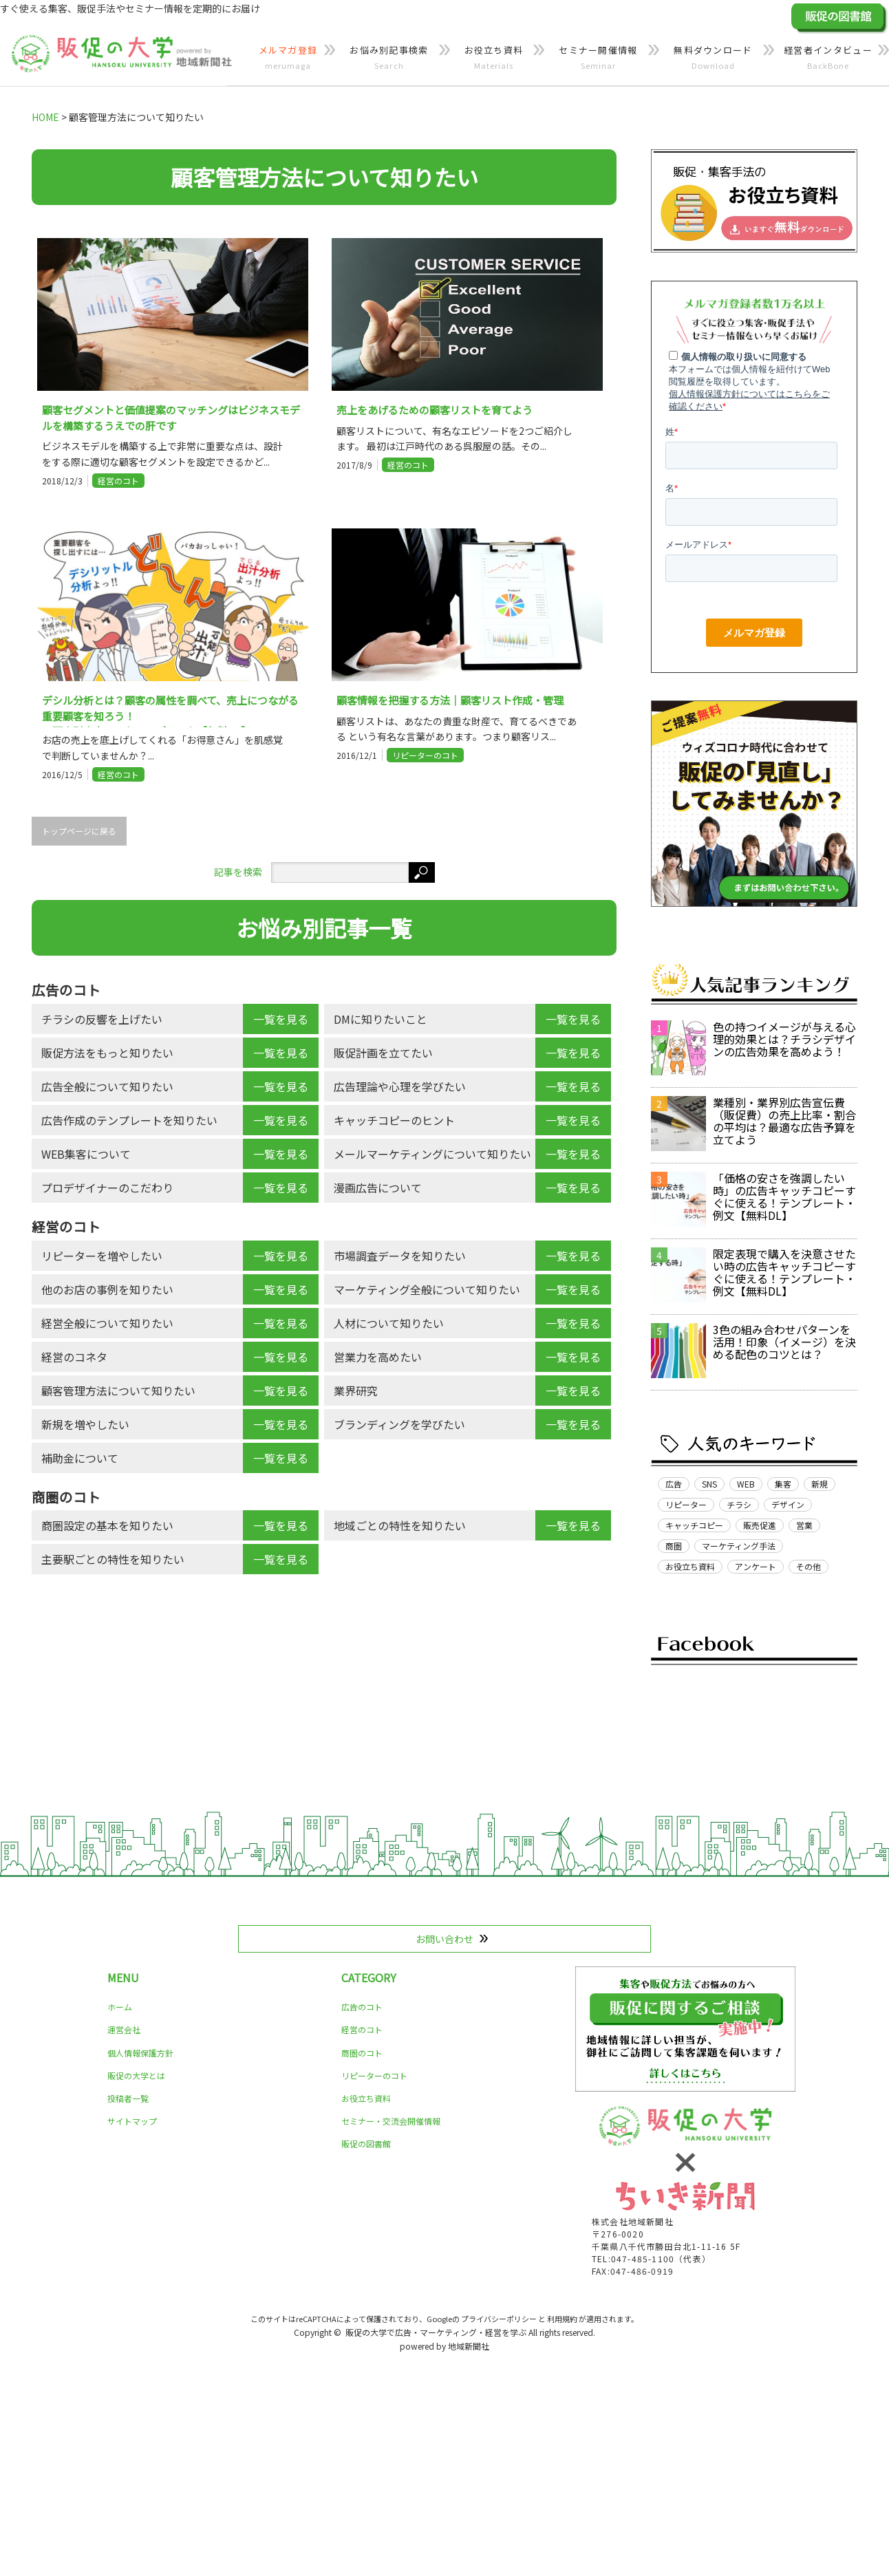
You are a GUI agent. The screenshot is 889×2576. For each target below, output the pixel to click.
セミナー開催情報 (598, 57)
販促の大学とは (136, 2075)
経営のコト (118, 480)
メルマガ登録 (288, 57)
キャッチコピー (694, 1525)
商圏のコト (362, 2053)
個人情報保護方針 (140, 2053)
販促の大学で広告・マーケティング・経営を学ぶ (435, 2332)
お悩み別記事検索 (389, 57)
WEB (746, 1484)
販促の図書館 (366, 2143)
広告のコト (362, 2006)
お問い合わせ (444, 1939)
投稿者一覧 (128, 2098)
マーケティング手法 (738, 1546)
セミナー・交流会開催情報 (390, 2121)
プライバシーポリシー (499, 2318)
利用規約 (562, 2318)
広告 (673, 1484)
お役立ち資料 (493, 57)
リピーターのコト (425, 755)
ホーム (119, 2006)
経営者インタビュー (828, 57)
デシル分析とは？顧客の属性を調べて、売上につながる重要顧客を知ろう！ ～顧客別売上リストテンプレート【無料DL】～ (170, 710)
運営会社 (123, 2029)
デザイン (787, 1504)
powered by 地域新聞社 (444, 2346)
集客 (783, 1484)
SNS (709, 1484)
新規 (819, 1484)
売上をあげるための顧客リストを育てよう (434, 409)
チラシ (739, 1504)
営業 (804, 1525)
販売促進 (759, 1525)
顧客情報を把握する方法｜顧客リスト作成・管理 (450, 700)
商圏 (673, 1546)
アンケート (755, 1566)
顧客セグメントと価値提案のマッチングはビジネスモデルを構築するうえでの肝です (171, 417)
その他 (808, 1566)
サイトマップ (132, 2121)
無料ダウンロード (713, 57)
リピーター (686, 1504)
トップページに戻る (79, 831)
